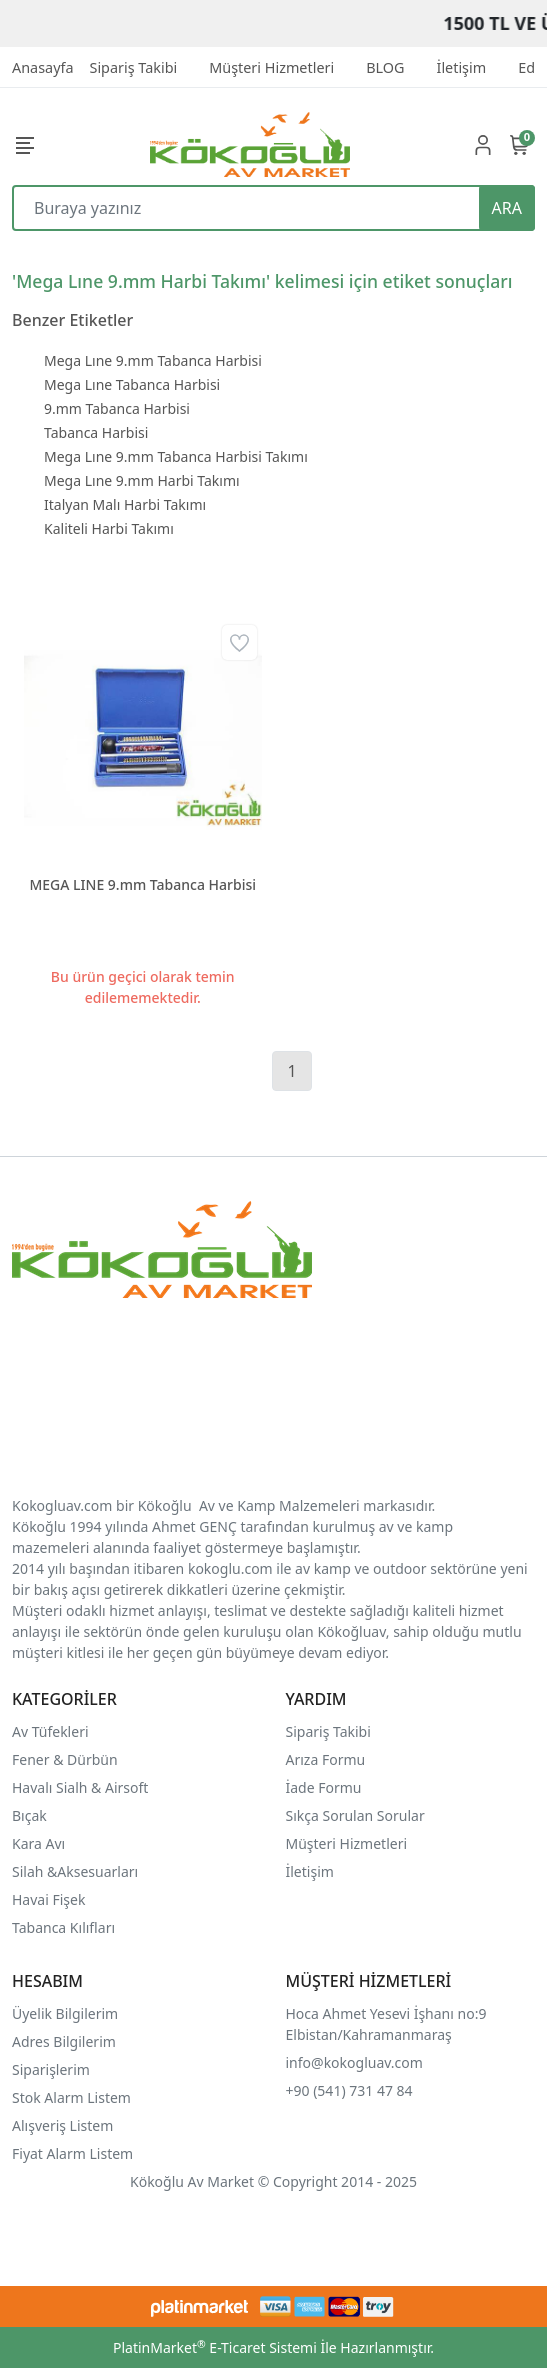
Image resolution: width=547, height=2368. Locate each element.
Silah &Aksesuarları (75, 1871)
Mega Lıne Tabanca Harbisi (132, 384)
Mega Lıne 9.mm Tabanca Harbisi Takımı (176, 456)
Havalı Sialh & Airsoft (80, 1787)
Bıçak (31, 1815)
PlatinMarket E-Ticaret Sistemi (215, 2347)
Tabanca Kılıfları (65, 1927)
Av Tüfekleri (50, 1731)
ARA (507, 208)
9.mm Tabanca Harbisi (117, 408)
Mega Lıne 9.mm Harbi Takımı (142, 480)
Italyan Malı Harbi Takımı (125, 504)
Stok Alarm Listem (71, 2097)
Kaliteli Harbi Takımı (109, 528)
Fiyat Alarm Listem (72, 2153)
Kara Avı (38, 1843)
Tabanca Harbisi (96, 432)
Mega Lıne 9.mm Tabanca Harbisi (153, 360)
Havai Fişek (48, 1899)
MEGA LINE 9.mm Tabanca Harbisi (142, 884)
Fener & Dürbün (65, 1759)
